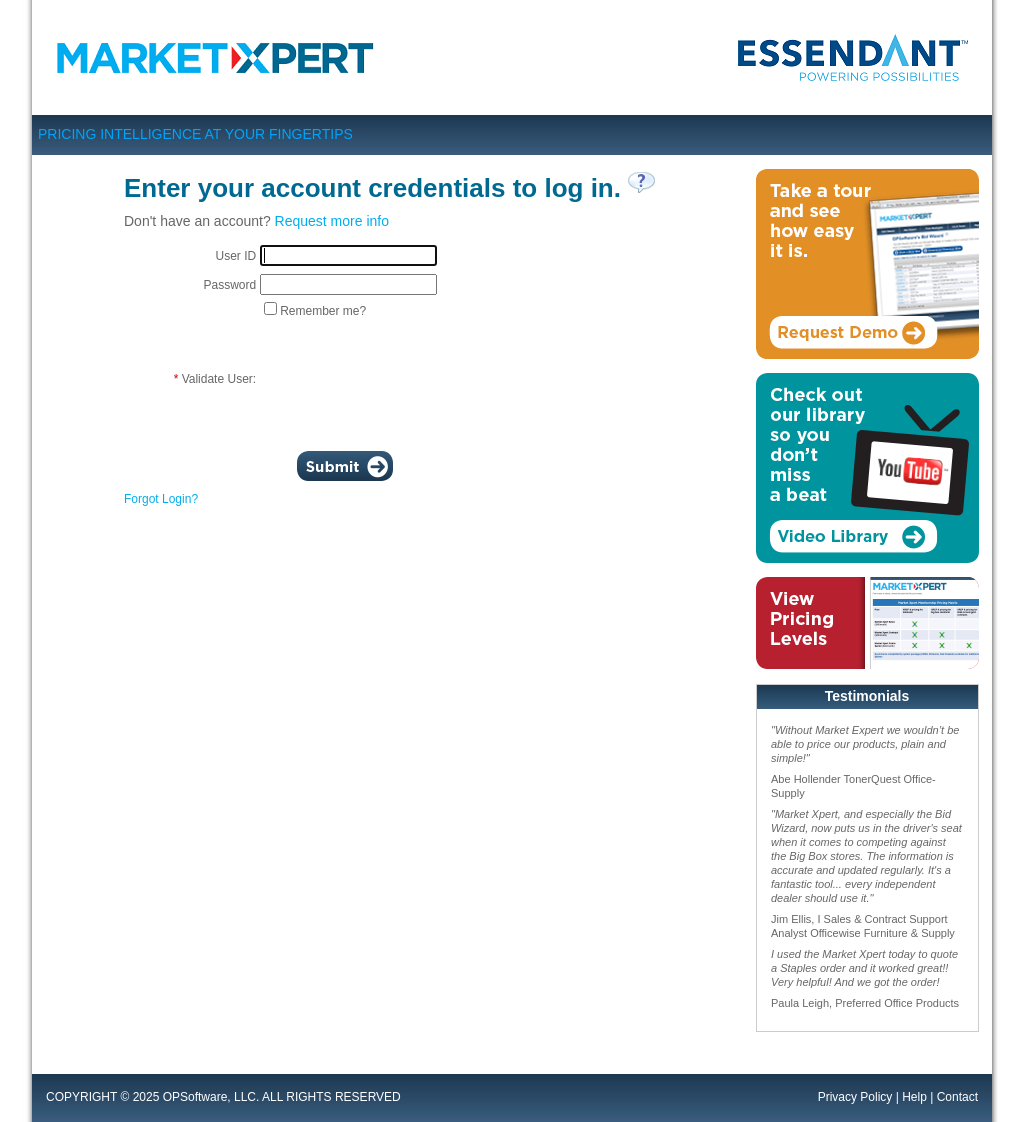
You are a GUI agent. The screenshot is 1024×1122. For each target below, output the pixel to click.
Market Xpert (221, 57)
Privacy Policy (855, 1097)
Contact (957, 1097)
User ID (235, 256)
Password (229, 285)
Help (914, 1097)
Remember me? (323, 311)
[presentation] (412, 379)
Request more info (332, 221)
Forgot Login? (161, 499)
